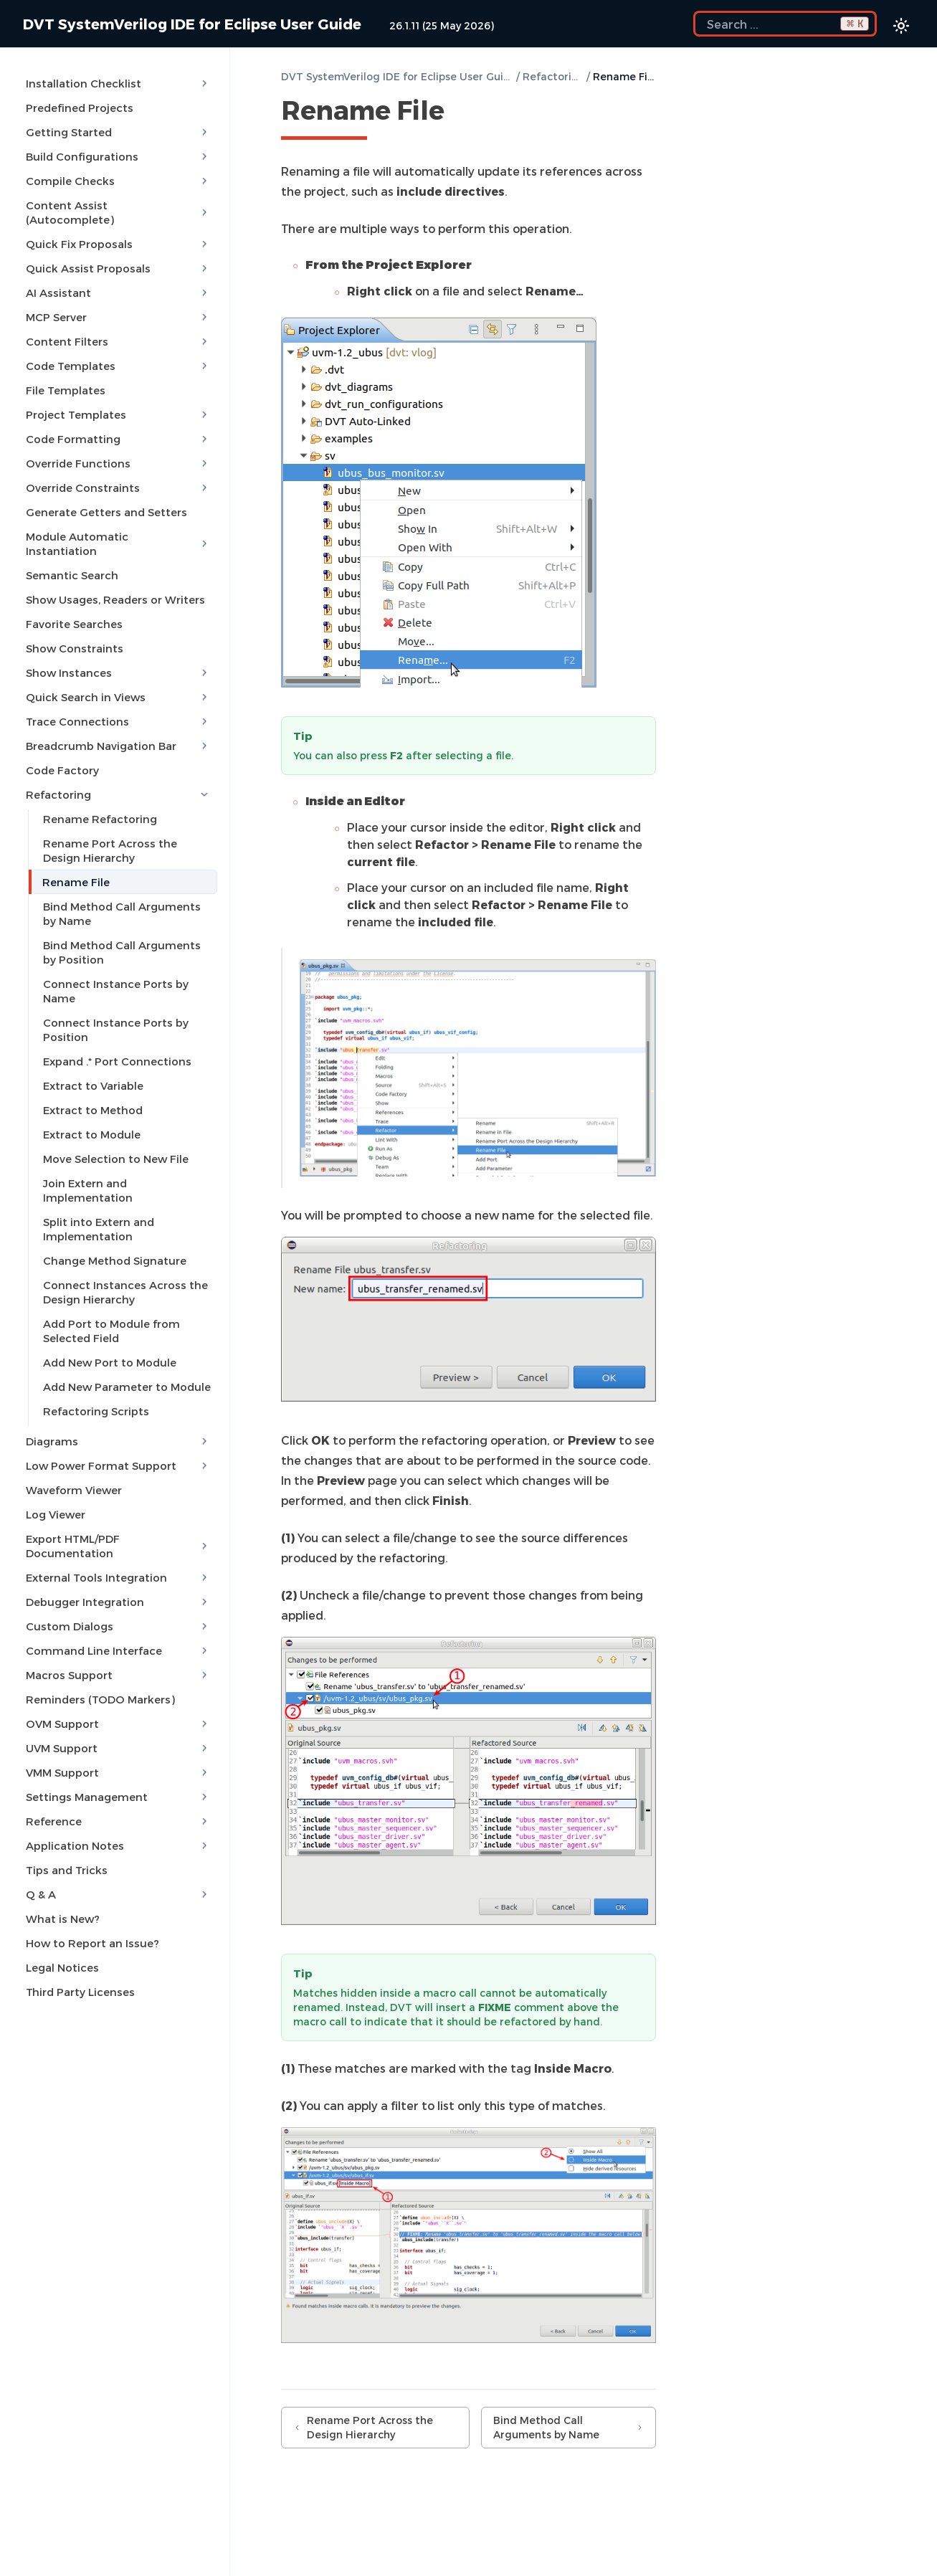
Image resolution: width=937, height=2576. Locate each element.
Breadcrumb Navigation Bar (119, 729)
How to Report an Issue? (90, 1912)
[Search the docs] (785, 24)
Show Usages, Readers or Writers (113, 583)
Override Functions (119, 447)
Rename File (74, 866)
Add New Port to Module (107, 1332)
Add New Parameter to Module (125, 1356)
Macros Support (119, 1644)
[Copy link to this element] (460, 112)
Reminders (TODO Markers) (98, 1669)
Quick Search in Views (119, 681)
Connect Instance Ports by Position (113, 1013)
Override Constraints (119, 471)
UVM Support (119, 1717)
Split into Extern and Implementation (96, 1198)
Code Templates (119, 349)
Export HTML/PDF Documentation (119, 1515)
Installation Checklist (119, 81)
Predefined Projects (77, 106)
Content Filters (119, 325)
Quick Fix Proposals (119, 228)
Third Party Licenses (78, 1961)
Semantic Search (70, 559)
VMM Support (119, 1742)
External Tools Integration (119, 1547)
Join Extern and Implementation (129, 1167)
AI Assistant (119, 276)
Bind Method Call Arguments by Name (127, 897)
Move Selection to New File (113, 1142)
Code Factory (60, 754)
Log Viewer (53, 1484)
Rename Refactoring (98, 803)
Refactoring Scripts (94, 1380)
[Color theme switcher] (901, 26)
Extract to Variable (91, 1069)
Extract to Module (89, 1118)
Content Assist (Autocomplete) (119, 203)
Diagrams (119, 1411)
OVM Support (119, 1693)
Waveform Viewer (72, 1459)
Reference (119, 1790)
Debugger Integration (119, 1571)
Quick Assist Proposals (119, 252)
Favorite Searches (72, 608)
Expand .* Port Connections (115, 1045)
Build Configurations (119, 154)
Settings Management (119, 1766)
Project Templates (119, 398)
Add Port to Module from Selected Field (109, 1300)
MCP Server (119, 301)
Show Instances (119, 656)
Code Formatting (119, 423)
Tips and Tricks (64, 1839)
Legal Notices (60, 1937)
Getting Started (119, 130)
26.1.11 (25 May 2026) (441, 25)
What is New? (60, 1888)
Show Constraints (72, 632)
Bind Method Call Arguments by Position (127, 936)
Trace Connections (119, 705)
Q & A (119, 1864)
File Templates (63, 374)
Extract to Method (91, 1094)
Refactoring (119, 778)
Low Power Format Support (119, 1435)
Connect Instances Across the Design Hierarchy (123, 1261)
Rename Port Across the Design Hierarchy (128, 834)
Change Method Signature (112, 1230)
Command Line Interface (119, 1620)
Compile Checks (119, 179)
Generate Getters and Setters (104, 496)
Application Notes (119, 1815)
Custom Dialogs (119, 1595)
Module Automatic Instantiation (119, 527)
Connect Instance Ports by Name (113, 975)
